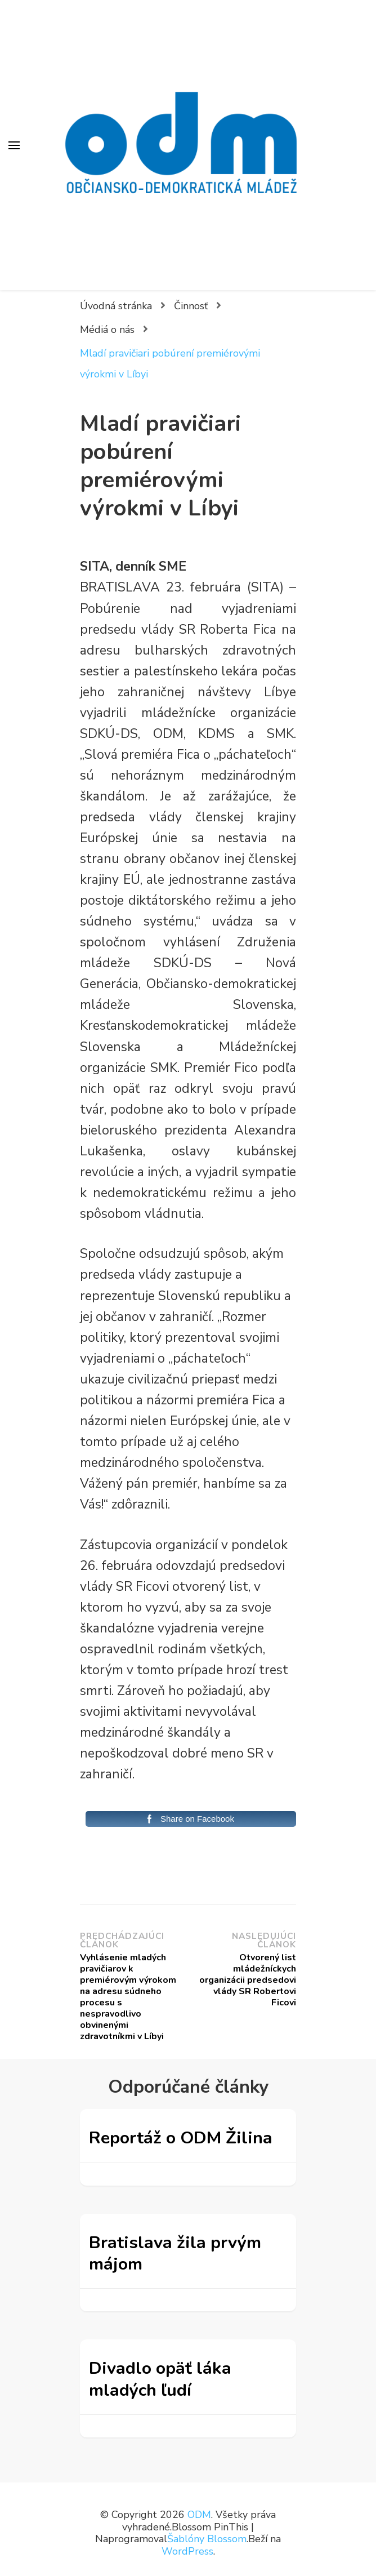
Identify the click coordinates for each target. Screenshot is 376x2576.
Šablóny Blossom (207, 2539)
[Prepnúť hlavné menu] (14, 145)
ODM (199, 2514)
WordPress (187, 2551)
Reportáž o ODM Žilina (180, 2138)
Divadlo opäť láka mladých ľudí (160, 2378)
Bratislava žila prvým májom (175, 2253)
